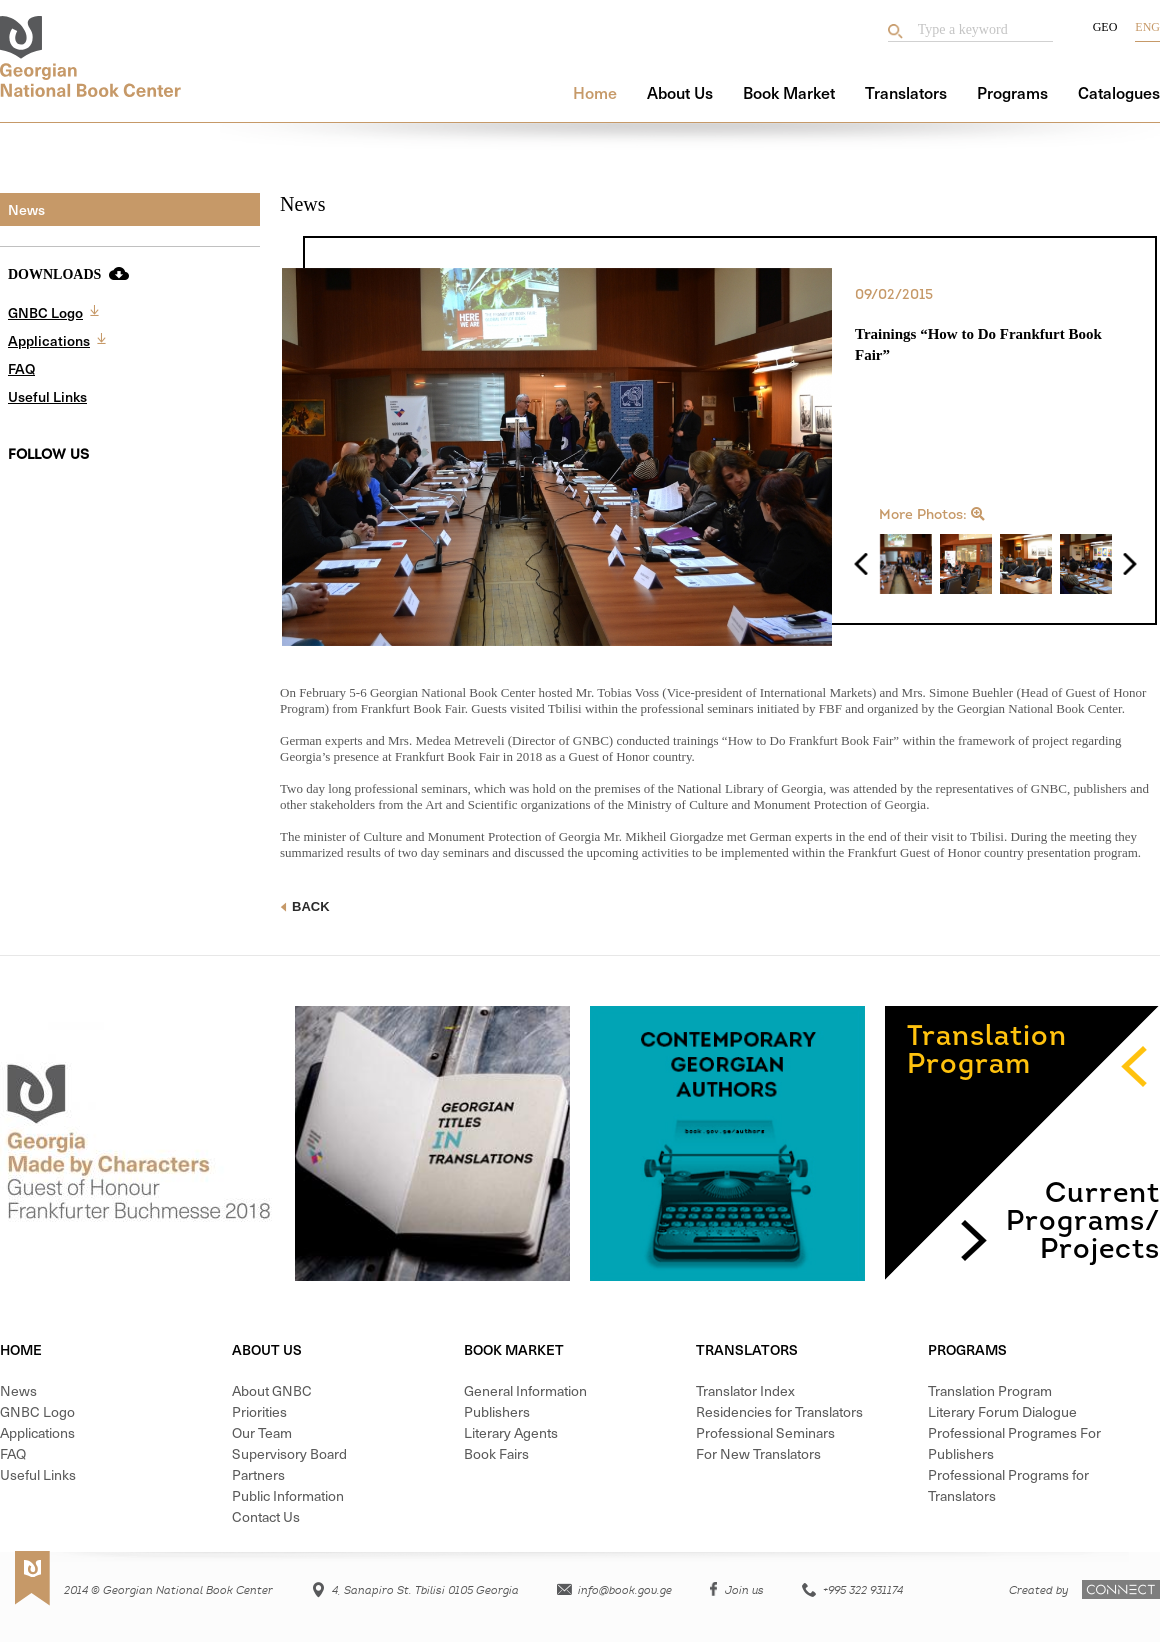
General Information (525, 1390)
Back (305, 906)
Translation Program (990, 1390)
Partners (258, 1474)
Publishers (497, 1411)
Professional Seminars (765, 1432)
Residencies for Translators (779, 1411)
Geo (1105, 27)
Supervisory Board (289, 1453)
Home (595, 92)
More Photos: (932, 515)
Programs (1012, 92)
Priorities (259, 1411)
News (26, 209)
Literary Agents (511, 1432)
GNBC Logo (45, 312)
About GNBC (272, 1390)
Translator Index (745, 1390)
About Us (680, 92)
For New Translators (758, 1453)
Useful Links (47, 396)
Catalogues (1119, 92)
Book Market (789, 92)
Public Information (288, 1495)
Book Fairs (496, 1453)
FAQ (21, 368)
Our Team (262, 1432)
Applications (49, 340)
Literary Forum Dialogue (1002, 1411)
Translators (906, 92)
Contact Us (266, 1516)
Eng (1147, 27)
